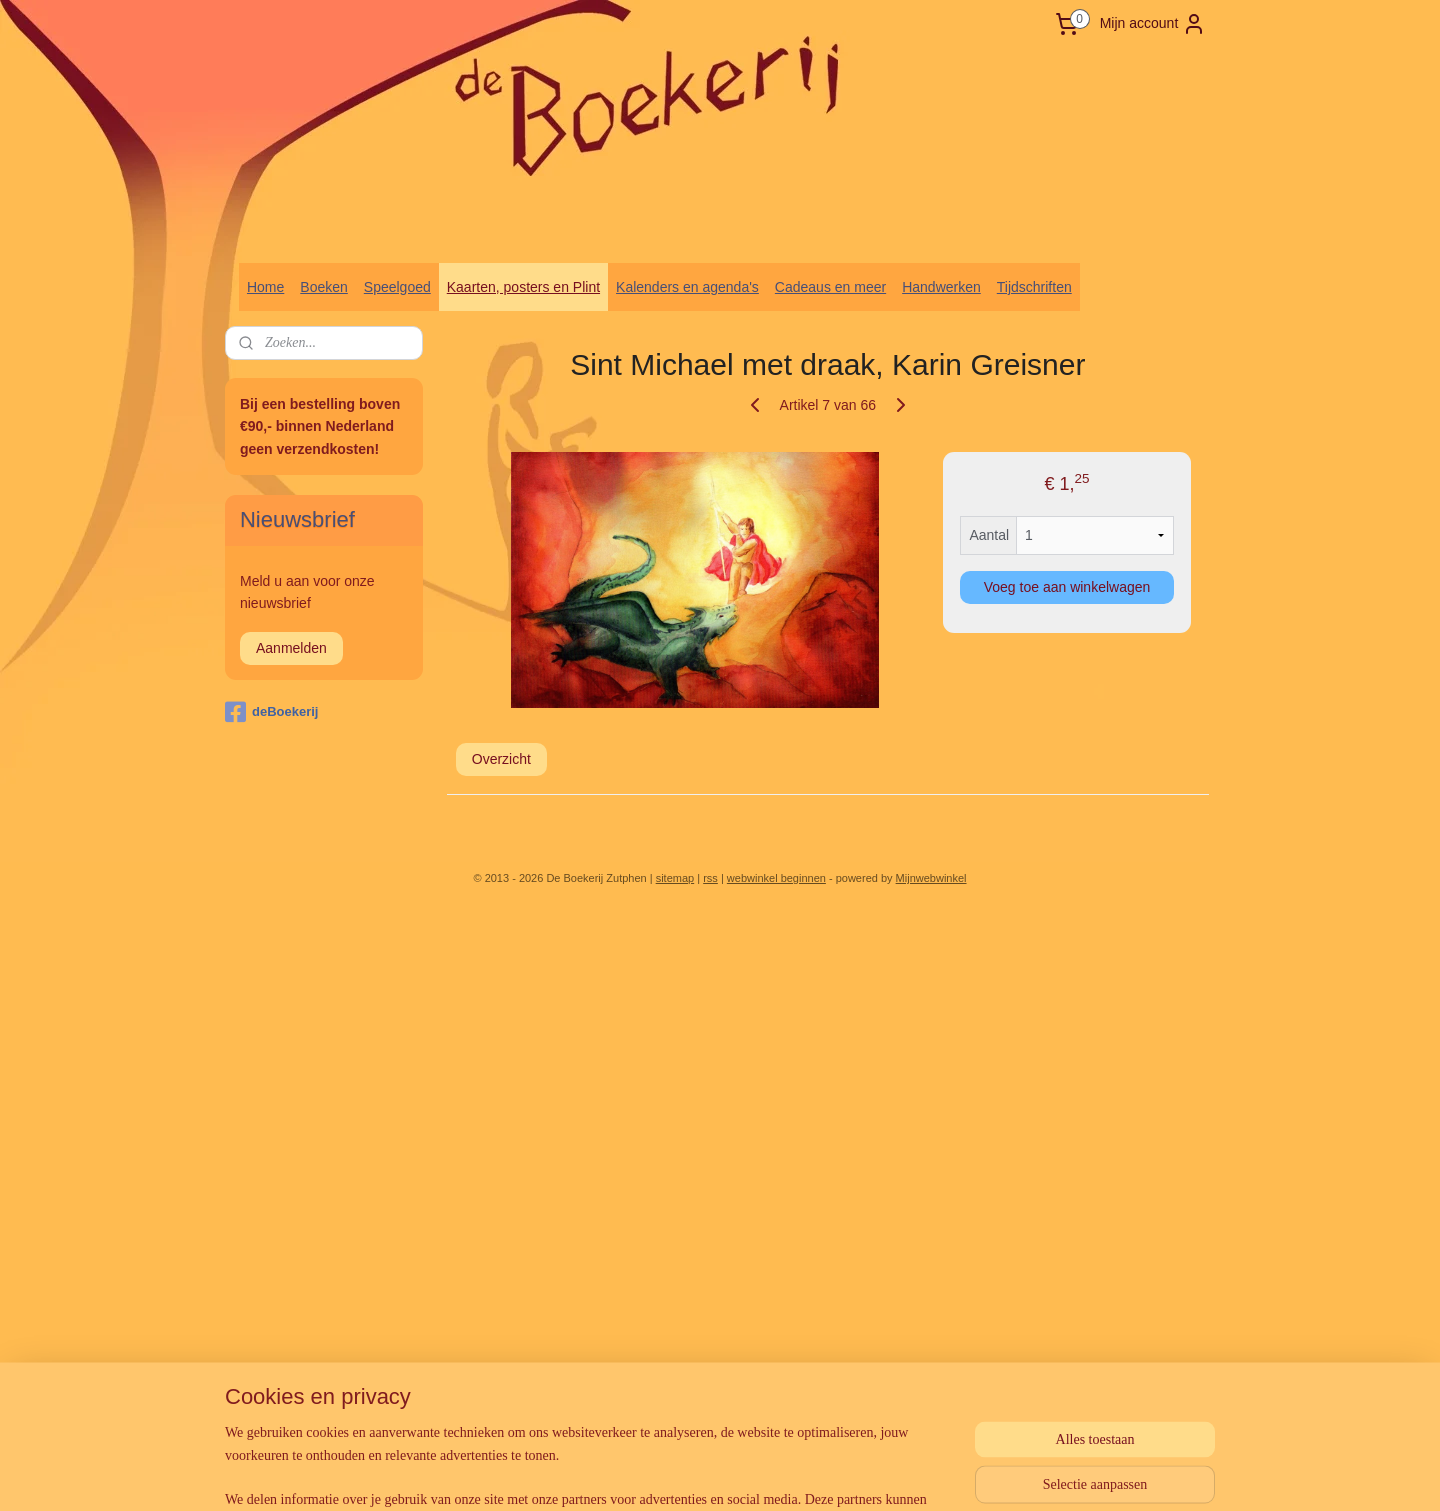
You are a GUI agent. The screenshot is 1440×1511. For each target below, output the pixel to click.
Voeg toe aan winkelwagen (1067, 587)
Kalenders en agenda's (687, 287)
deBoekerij (271, 712)
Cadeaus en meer (830, 287)
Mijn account (1153, 24)
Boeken (323, 287)
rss (710, 878)
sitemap (675, 878)
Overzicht (501, 759)
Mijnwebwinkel (931, 878)
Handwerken (941, 287)
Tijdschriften (1034, 287)
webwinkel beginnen (776, 878)
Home (265, 287)
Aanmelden (291, 648)
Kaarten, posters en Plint (523, 287)
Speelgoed (397, 287)
